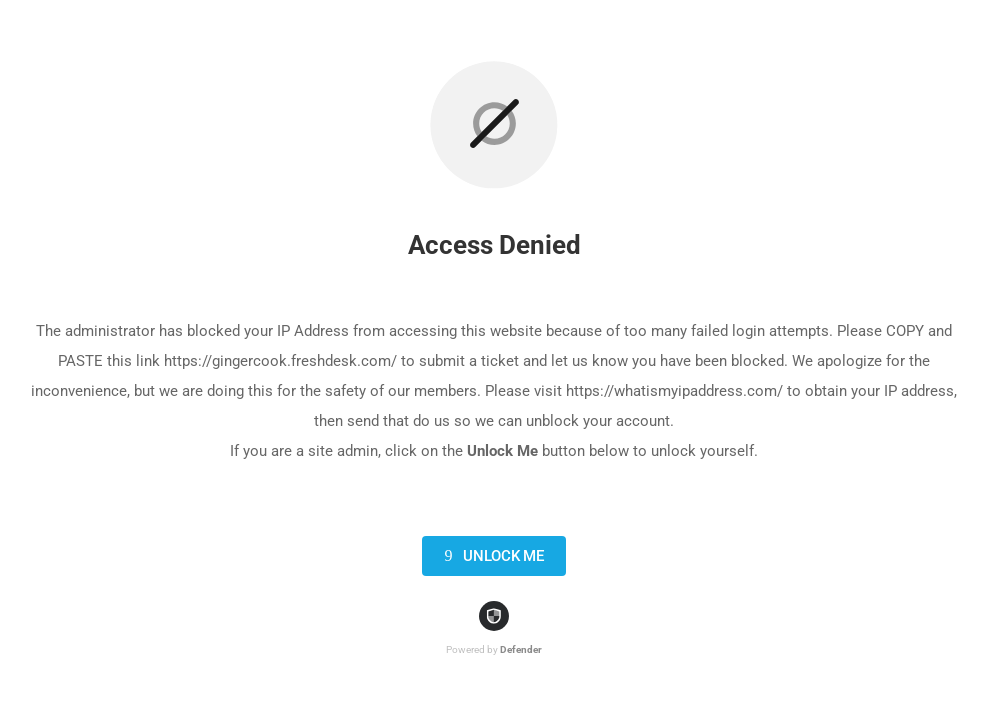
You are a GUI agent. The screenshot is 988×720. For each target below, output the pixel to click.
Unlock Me (490, 556)
